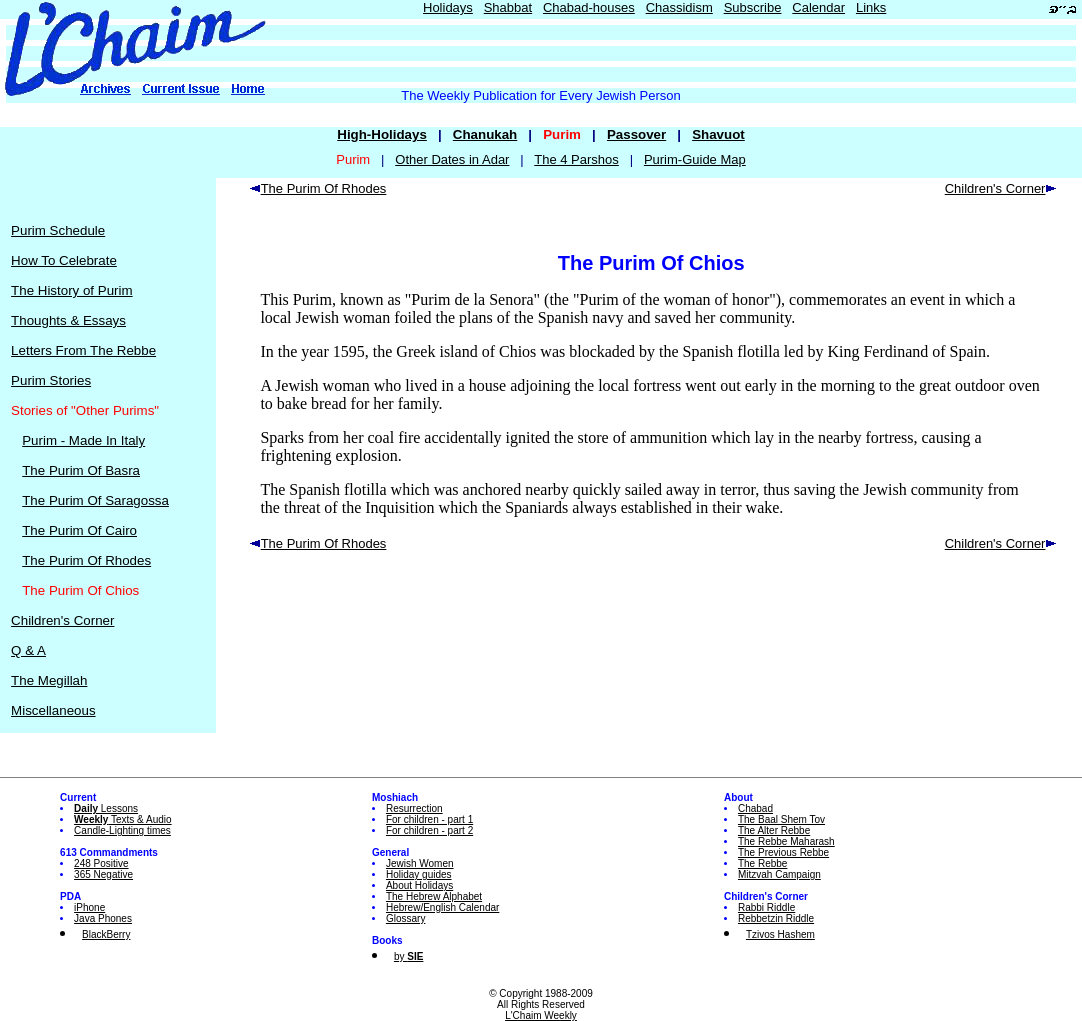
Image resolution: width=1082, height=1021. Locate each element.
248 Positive (101, 863)
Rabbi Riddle (766, 907)
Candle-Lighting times (122, 830)
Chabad (755, 808)
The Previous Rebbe (783, 852)
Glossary (405, 918)
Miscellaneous (53, 710)
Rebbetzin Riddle (776, 918)
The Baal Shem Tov (781, 819)
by (408, 956)
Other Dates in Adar (452, 159)
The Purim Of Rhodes (86, 560)
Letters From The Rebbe (83, 350)
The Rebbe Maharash (786, 841)
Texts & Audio (123, 819)
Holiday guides (419, 874)
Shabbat (508, 7)
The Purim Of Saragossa (95, 500)
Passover (636, 134)
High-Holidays (382, 134)
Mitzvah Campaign (779, 874)
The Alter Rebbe (774, 830)
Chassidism (679, 7)
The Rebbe (762, 863)
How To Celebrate (64, 260)
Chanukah (485, 134)
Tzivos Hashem (780, 934)
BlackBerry (106, 934)
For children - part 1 (429, 819)
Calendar (818, 7)
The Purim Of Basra (81, 470)
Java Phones (103, 918)
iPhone (89, 907)
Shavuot (718, 134)
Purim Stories (51, 380)
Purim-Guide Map (695, 159)
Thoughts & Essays (68, 320)
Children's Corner (62, 620)
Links (871, 7)
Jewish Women (420, 863)
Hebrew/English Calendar (442, 907)
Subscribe (753, 7)
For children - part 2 (429, 830)
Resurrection (414, 808)
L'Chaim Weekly (541, 1015)
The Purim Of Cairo (79, 530)
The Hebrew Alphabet (434, 896)
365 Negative (103, 874)
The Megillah (49, 680)
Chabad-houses (589, 7)
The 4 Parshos (576, 159)
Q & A (28, 650)
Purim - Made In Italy (83, 440)
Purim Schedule (58, 230)
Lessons (106, 808)
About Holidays (419, 885)
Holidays (448, 7)
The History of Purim (71, 290)
